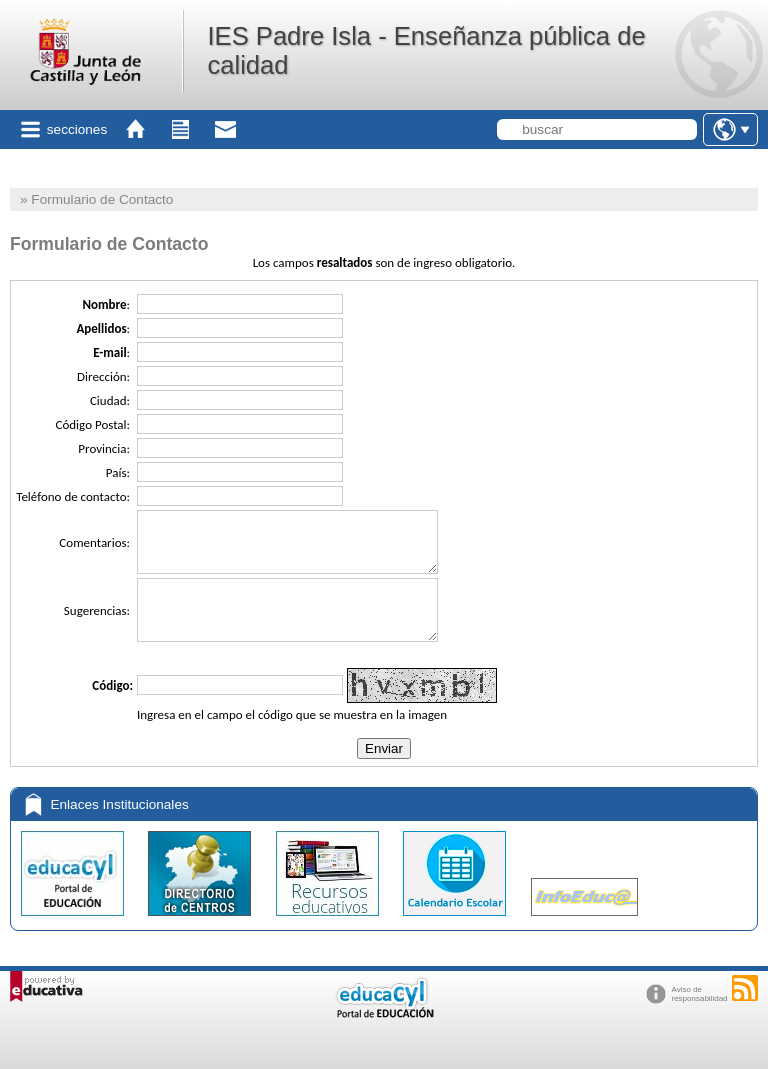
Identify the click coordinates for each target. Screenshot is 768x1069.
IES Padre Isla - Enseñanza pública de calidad (426, 50)
